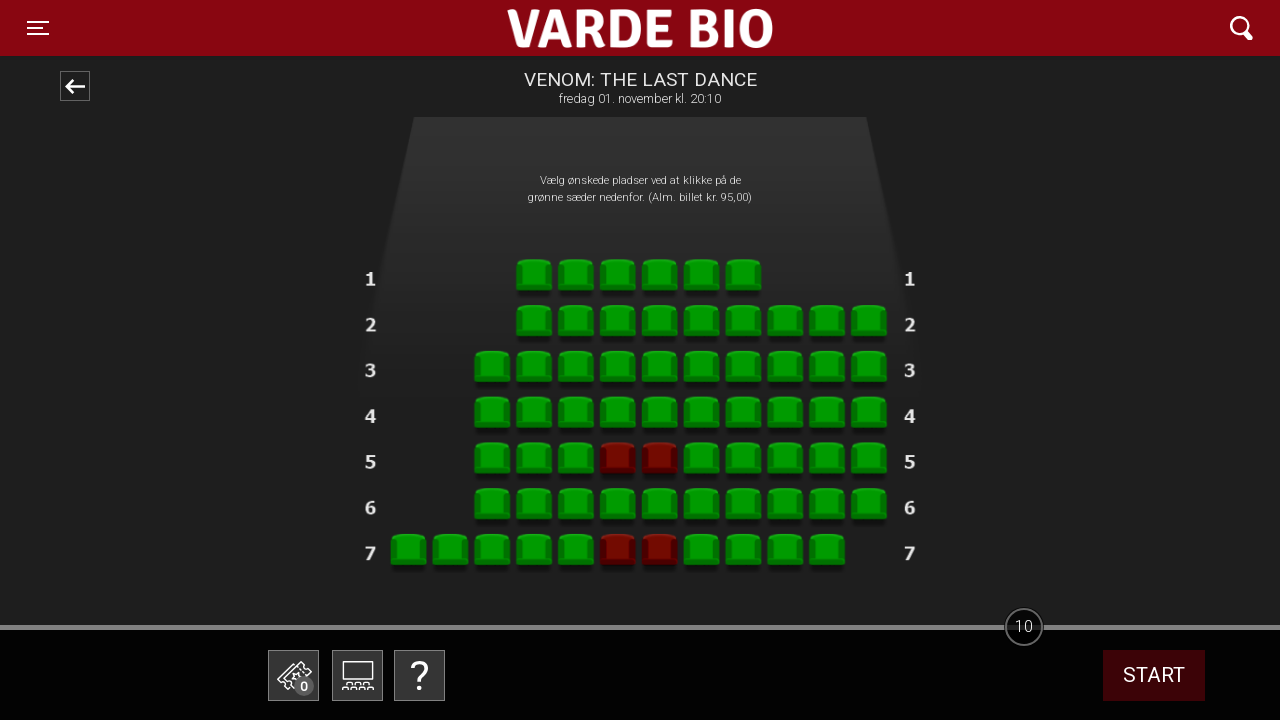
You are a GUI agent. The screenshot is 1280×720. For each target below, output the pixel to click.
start (1154, 675)
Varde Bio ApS (562, 28)
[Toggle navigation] (38, 28)
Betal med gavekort (415, 575)
